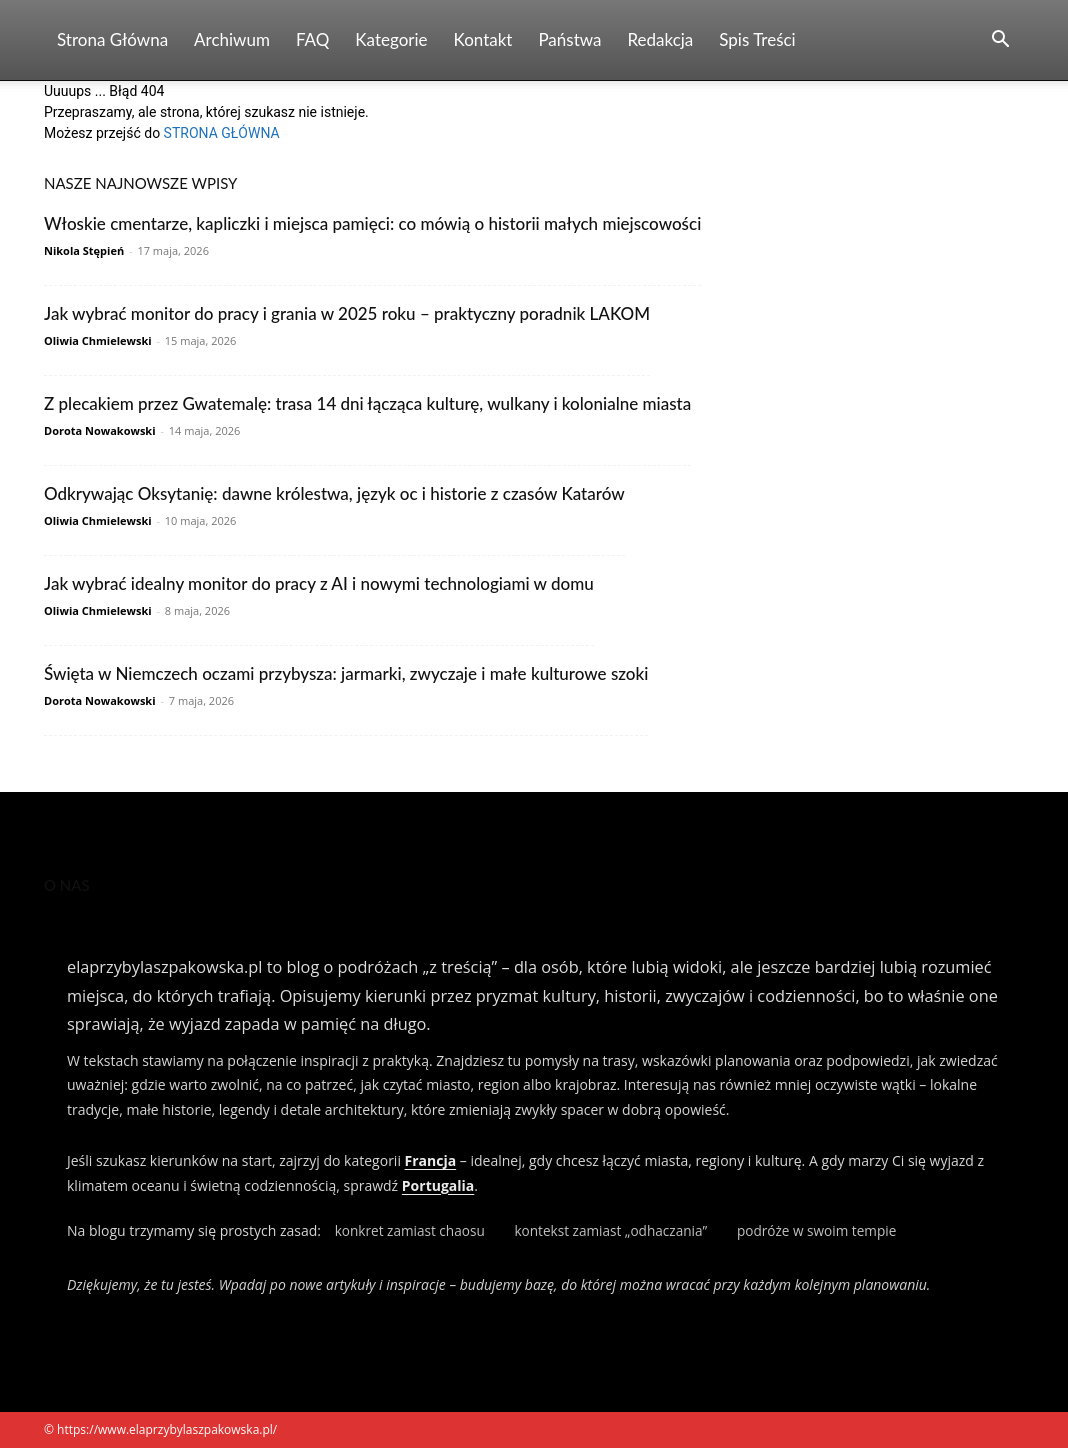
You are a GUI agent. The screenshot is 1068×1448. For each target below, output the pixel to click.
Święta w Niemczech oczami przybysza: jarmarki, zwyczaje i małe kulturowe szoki (346, 673)
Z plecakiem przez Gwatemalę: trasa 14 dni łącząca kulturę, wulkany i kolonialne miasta (367, 403)
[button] (1000, 41)
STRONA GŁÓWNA (222, 133)
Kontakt (483, 39)
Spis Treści (757, 39)
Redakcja (660, 39)
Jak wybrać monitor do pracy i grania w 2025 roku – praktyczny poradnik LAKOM (347, 313)
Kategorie (391, 39)
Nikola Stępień (84, 250)
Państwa (569, 39)
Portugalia (438, 1185)
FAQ (312, 39)
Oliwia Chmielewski (98, 340)
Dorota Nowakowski (100, 430)
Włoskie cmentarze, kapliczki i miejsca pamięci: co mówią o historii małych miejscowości (372, 223)
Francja (431, 1160)
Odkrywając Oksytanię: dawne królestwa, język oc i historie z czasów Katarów (334, 493)
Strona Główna (112, 39)
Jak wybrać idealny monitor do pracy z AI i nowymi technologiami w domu (319, 583)
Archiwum (232, 39)
